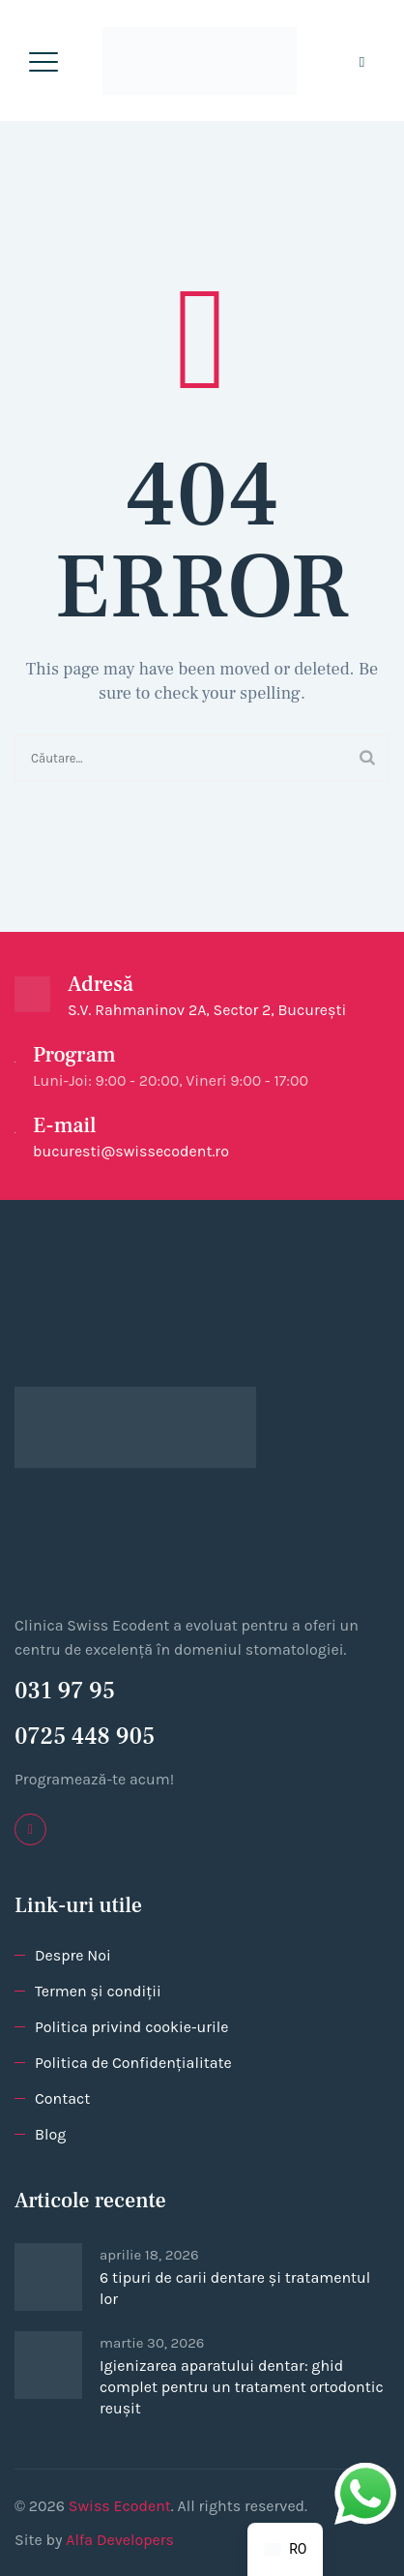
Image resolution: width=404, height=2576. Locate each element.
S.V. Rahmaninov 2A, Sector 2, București (207, 1010)
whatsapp (365, 2475)
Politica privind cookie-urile (131, 2027)
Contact (62, 2098)
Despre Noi (73, 1955)
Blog (50, 2134)
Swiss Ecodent (120, 2506)
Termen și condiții (98, 1991)
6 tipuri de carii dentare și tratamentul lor (235, 2288)
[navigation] (285, 2549)
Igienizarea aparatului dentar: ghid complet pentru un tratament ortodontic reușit (242, 2386)
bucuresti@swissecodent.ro (131, 1151)
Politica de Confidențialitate (133, 2062)
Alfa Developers (120, 2540)
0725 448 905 (84, 1737)
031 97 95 (64, 1691)
